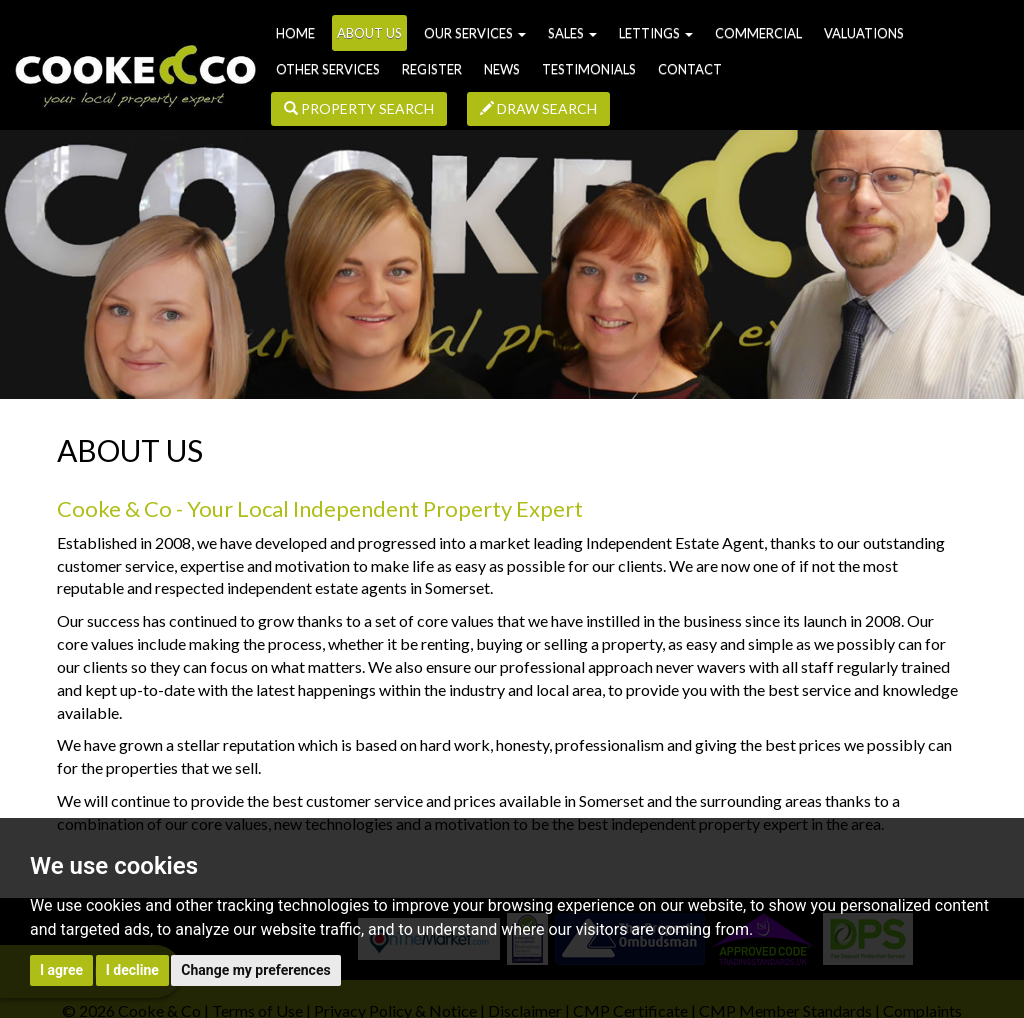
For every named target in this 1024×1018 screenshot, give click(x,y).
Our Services (475, 33)
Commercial (758, 33)
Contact (690, 69)
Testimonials (589, 69)
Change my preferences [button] (255, 970)
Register (432, 69)
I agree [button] (61, 970)
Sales (572, 33)
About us (369, 33)
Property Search (359, 108)
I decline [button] (132, 970)
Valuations (864, 33)
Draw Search (538, 108)
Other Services (328, 69)
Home (295, 33)
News (502, 69)
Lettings (656, 33)
